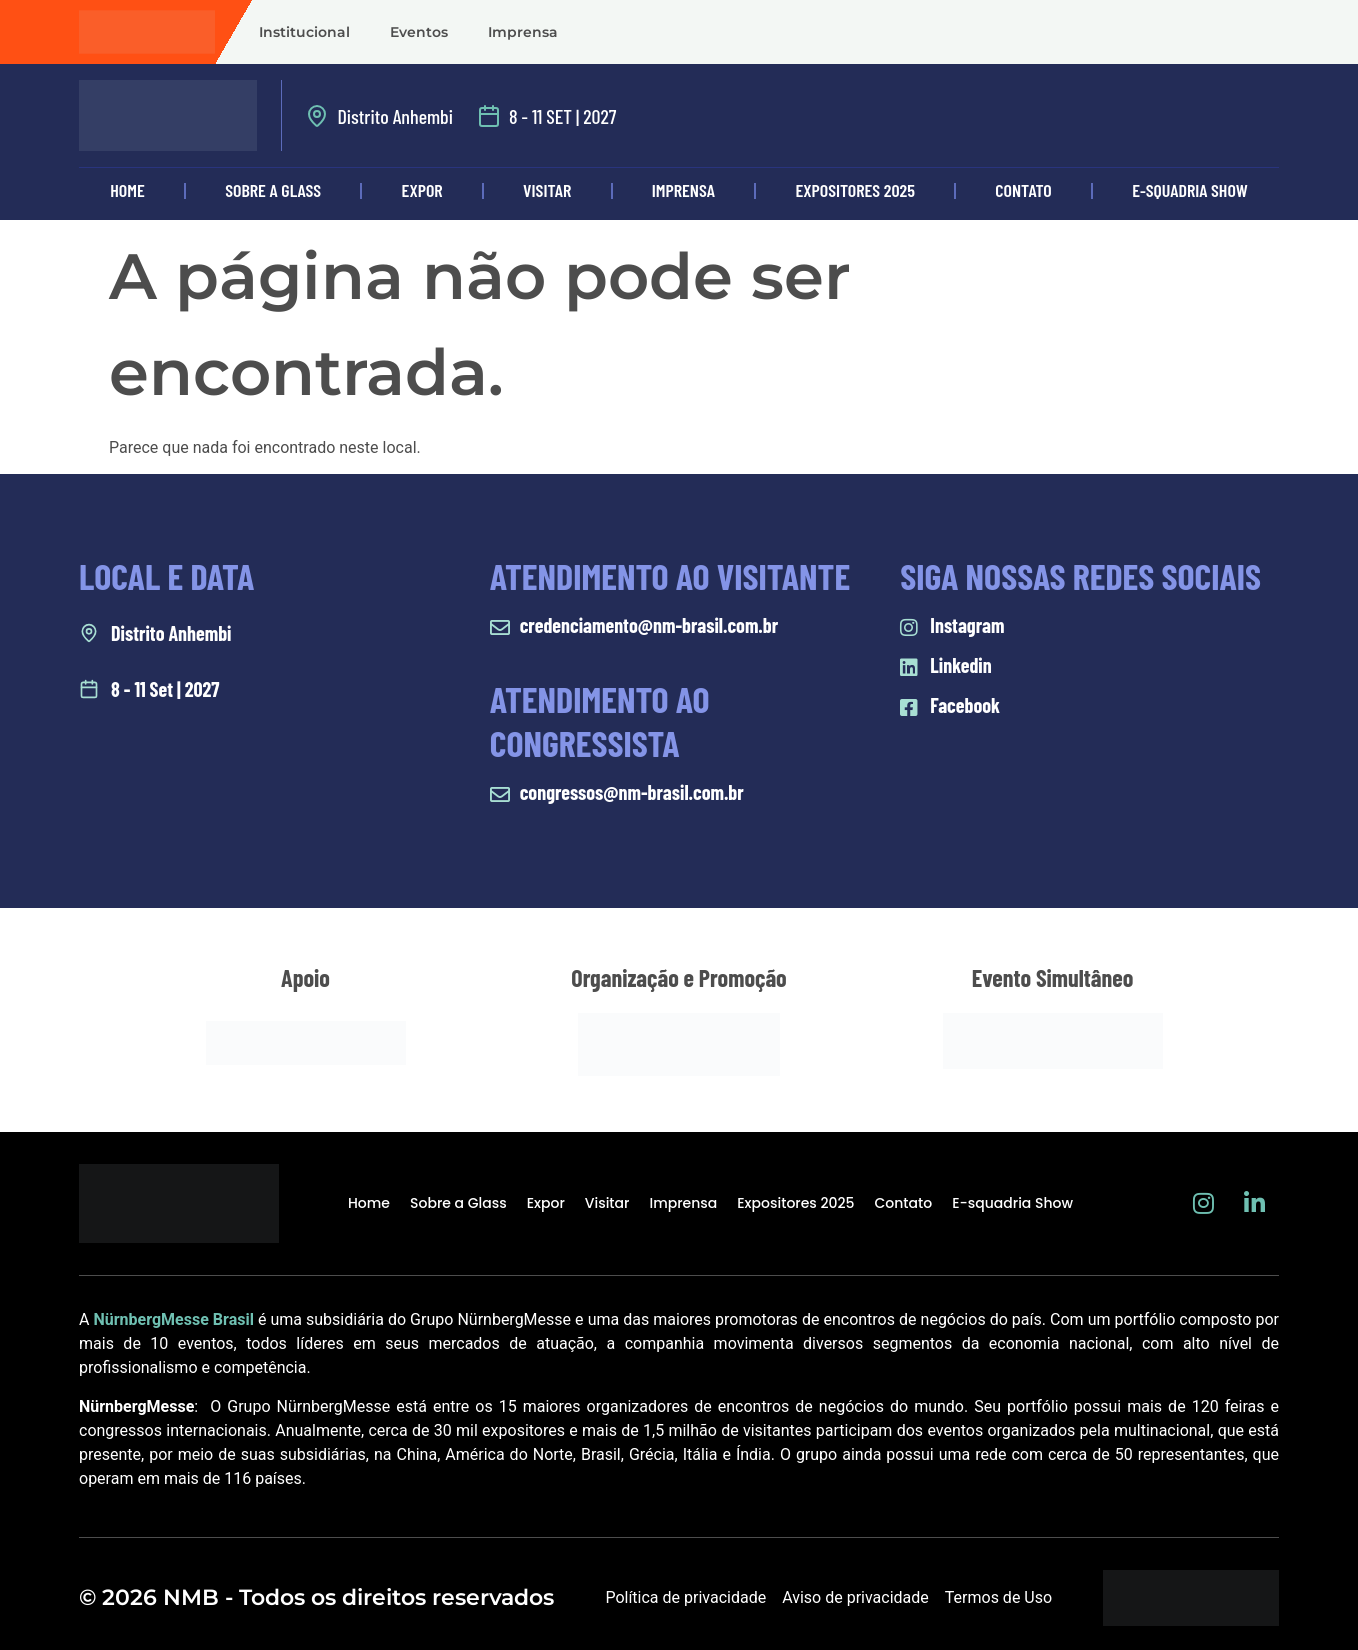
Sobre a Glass (273, 190)
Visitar (547, 190)
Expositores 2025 (855, 190)
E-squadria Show (1190, 190)
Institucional (304, 32)
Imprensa (523, 32)
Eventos (419, 32)
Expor (422, 190)
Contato (1023, 190)
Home (127, 190)
